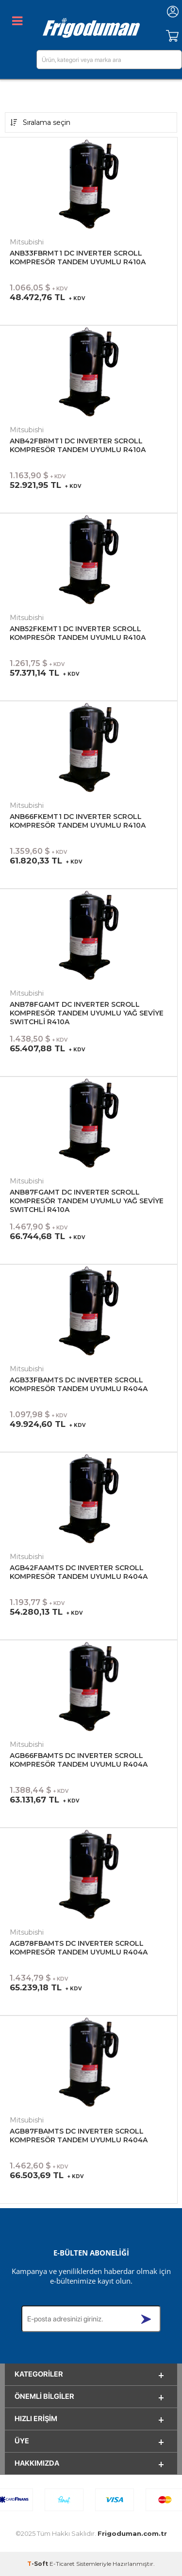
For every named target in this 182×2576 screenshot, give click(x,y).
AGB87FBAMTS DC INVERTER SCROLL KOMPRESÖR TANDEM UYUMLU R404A (79, 2135)
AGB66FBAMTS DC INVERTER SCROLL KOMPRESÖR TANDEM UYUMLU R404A (79, 1760)
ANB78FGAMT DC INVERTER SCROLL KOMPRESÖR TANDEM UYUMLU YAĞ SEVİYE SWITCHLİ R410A (87, 1013)
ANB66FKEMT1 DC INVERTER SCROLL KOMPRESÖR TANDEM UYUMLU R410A (78, 821)
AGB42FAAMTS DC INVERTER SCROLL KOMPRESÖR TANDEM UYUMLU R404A (79, 1572)
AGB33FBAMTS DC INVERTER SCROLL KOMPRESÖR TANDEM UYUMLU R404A (79, 1384)
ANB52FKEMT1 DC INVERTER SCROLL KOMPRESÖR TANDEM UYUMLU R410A (78, 633)
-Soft (38, 2563)
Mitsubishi (27, 242)
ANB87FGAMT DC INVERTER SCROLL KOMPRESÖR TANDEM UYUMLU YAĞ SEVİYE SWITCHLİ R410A (87, 1201)
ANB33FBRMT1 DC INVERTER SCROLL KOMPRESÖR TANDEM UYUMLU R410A (78, 257)
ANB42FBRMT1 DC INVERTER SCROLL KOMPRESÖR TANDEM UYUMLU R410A (78, 445)
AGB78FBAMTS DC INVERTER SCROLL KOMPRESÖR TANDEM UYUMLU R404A (79, 1947)
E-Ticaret (62, 2563)
